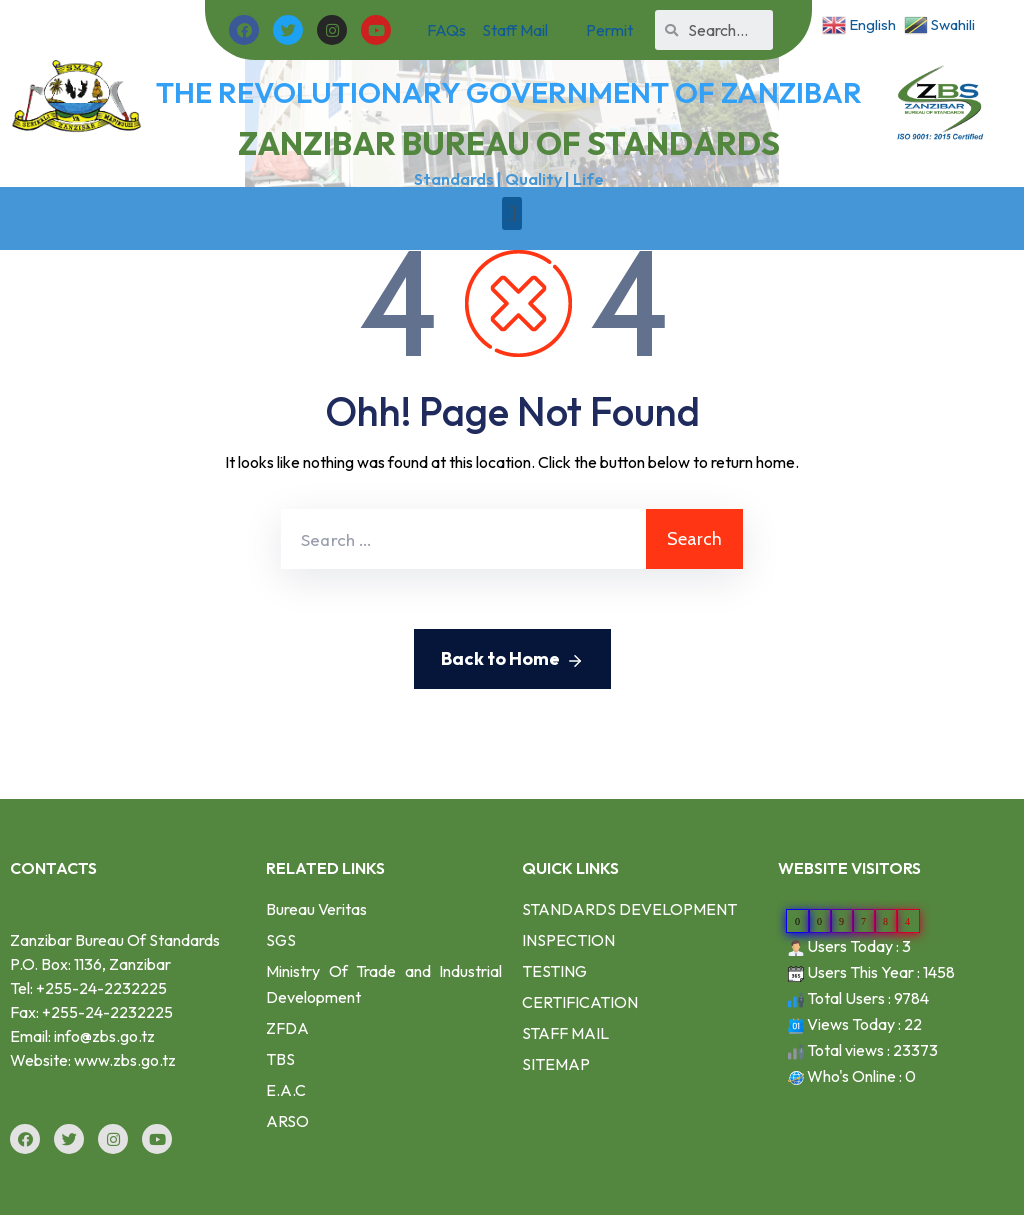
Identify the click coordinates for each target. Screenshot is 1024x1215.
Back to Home (512, 660)
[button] (511, 213)
